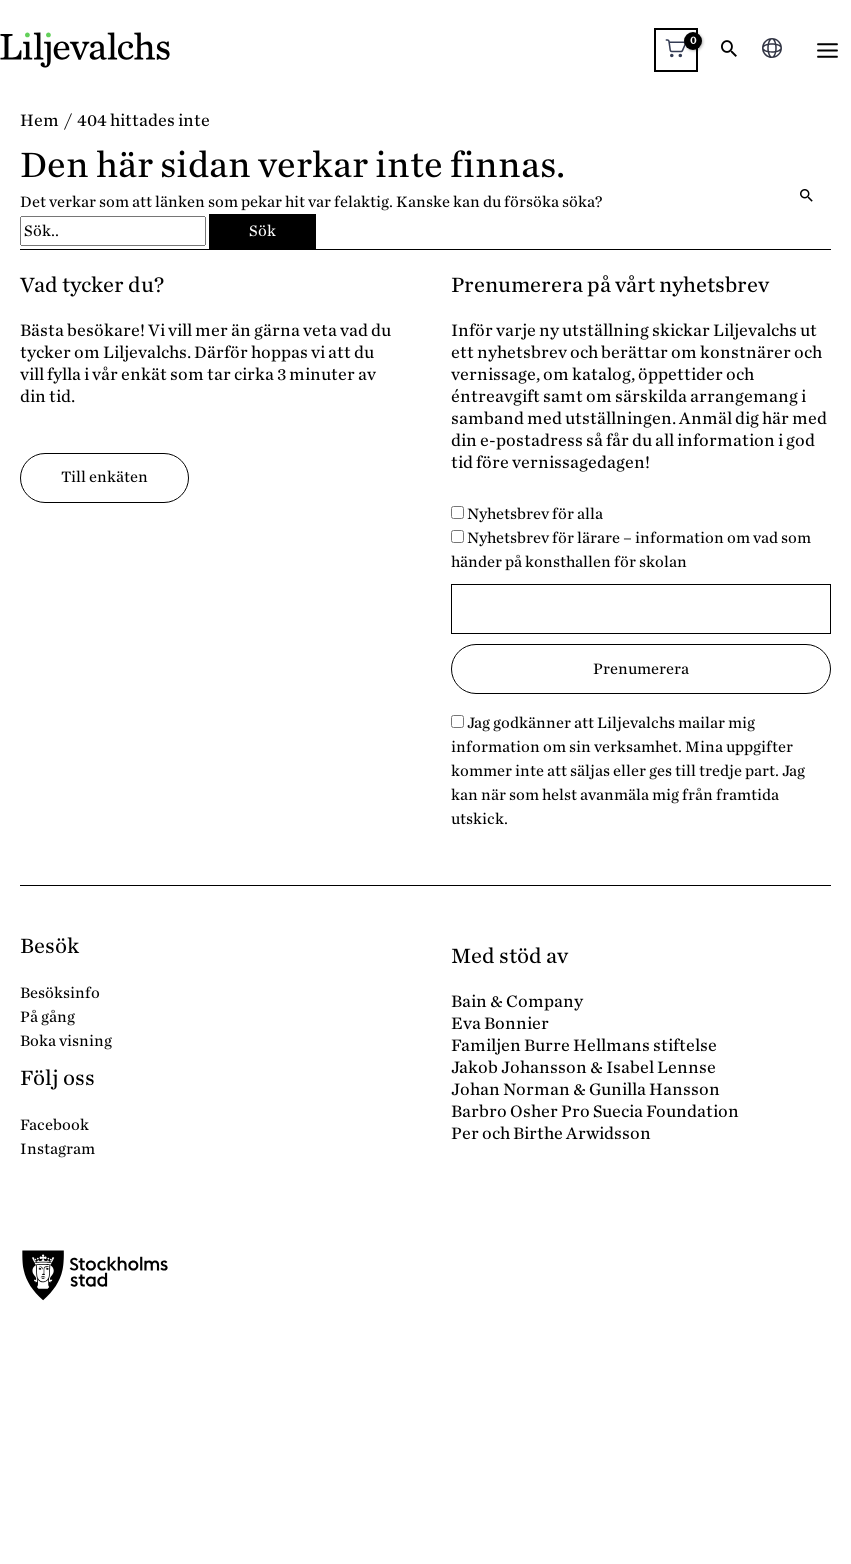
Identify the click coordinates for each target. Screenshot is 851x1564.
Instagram (57, 1149)
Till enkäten (104, 477)
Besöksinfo (60, 993)
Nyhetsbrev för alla (527, 514)
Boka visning (66, 1041)
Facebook (54, 1125)
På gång (47, 1017)
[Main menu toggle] (827, 50)
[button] (729, 50)
